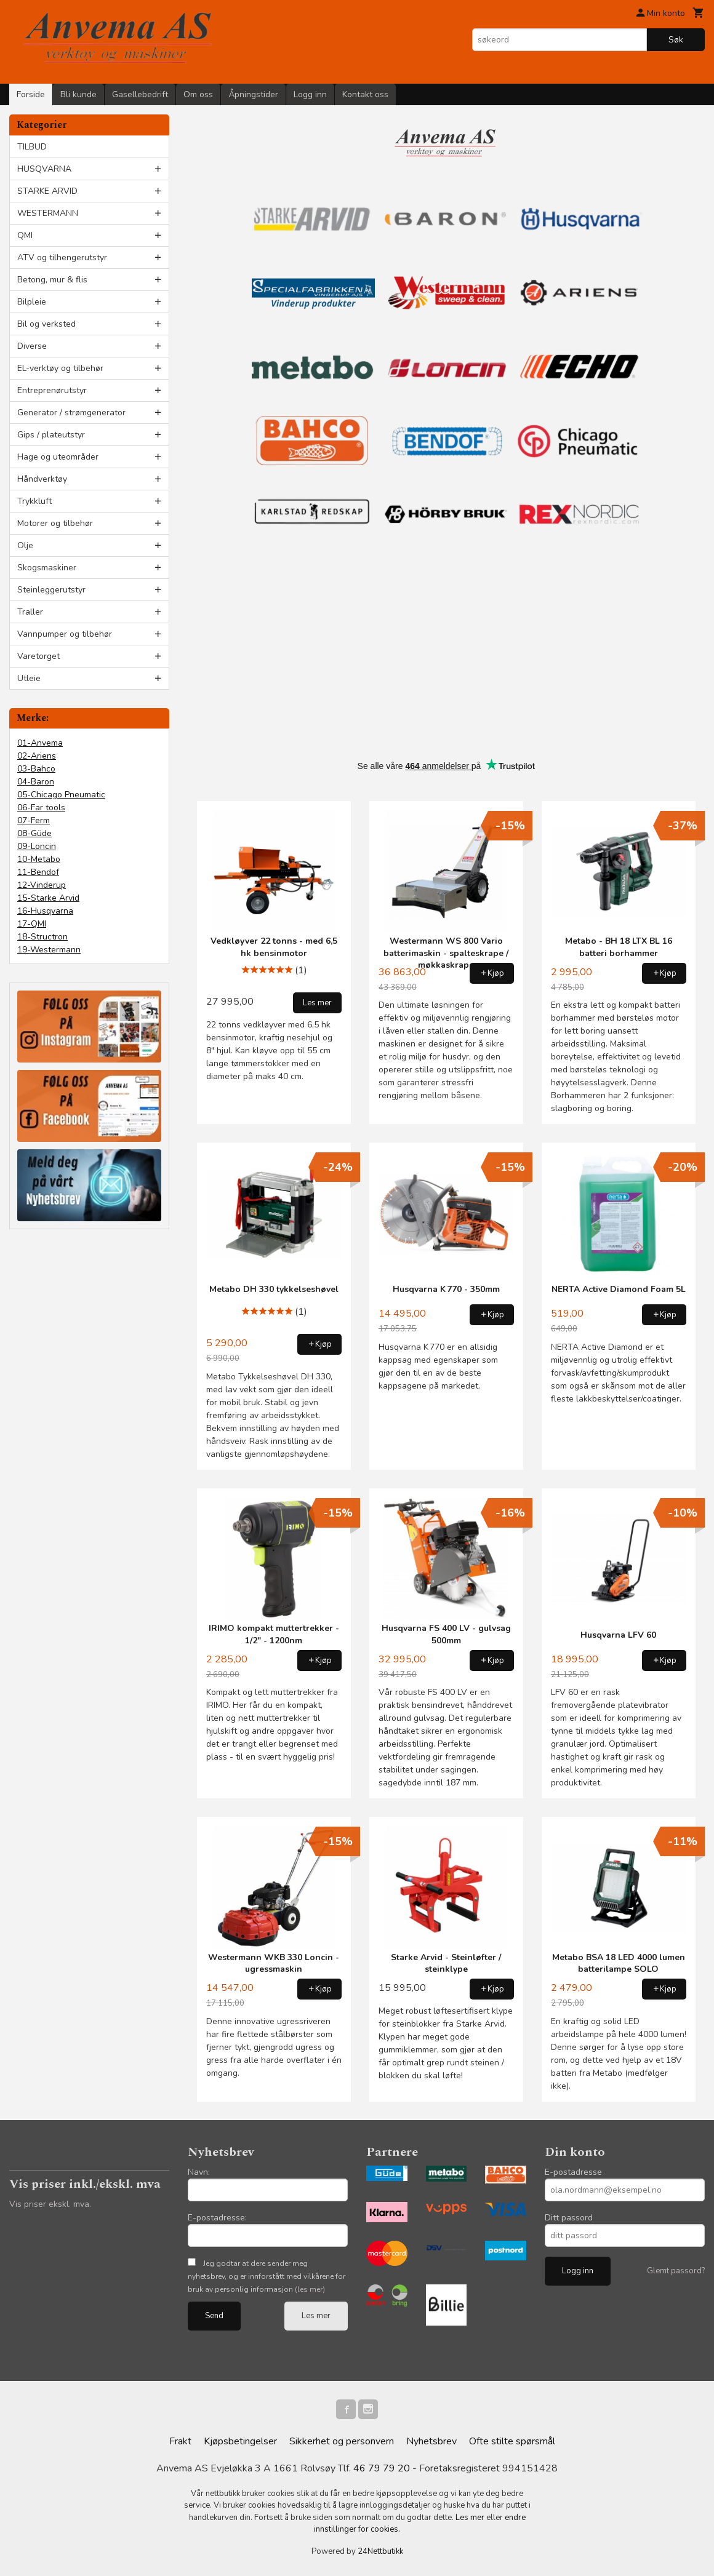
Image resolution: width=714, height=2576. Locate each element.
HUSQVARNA (44, 169)
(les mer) (310, 2289)
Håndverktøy (42, 479)
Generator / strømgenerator (71, 412)
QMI (25, 235)
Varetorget (38, 656)
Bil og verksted (46, 324)
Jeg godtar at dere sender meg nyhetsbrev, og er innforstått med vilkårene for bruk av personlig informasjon (266, 2276)
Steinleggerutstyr (51, 590)
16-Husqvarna (45, 911)
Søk (675, 40)
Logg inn (310, 94)
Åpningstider (253, 94)
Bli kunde (78, 94)
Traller (30, 612)
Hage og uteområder (57, 457)
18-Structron (42, 937)
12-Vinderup (41, 885)
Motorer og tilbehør (55, 523)
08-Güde (34, 833)
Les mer (316, 2315)
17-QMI (31, 924)
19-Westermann (49, 949)
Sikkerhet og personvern (341, 2441)
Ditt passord (569, 2217)
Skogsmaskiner (46, 567)
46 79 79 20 (381, 2468)
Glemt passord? (676, 2270)
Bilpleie (31, 302)
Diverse (32, 346)
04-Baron (35, 782)
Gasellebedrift (140, 94)
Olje (25, 545)
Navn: (199, 2172)
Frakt (180, 2441)
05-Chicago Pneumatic (61, 794)
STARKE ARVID (47, 191)
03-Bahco (36, 769)
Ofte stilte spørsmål (512, 2441)
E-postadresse (573, 2172)
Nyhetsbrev (431, 2441)
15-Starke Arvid (48, 898)
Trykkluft (34, 501)
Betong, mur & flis (52, 279)
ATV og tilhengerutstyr (62, 257)
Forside (31, 94)
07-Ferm (33, 820)
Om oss (198, 94)
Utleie (29, 678)
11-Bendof (38, 872)
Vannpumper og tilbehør (64, 634)
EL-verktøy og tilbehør (60, 368)
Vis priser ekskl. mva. (50, 2204)
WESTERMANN (47, 213)
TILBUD (32, 147)
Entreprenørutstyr (52, 390)
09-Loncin (36, 846)
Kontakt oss (365, 94)
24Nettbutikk (380, 2551)
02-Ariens (36, 756)
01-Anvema (40, 743)
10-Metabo (38, 859)
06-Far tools (41, 807)
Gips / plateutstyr (51, 435)
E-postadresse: (217, 2217)
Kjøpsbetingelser (240, 2441)
